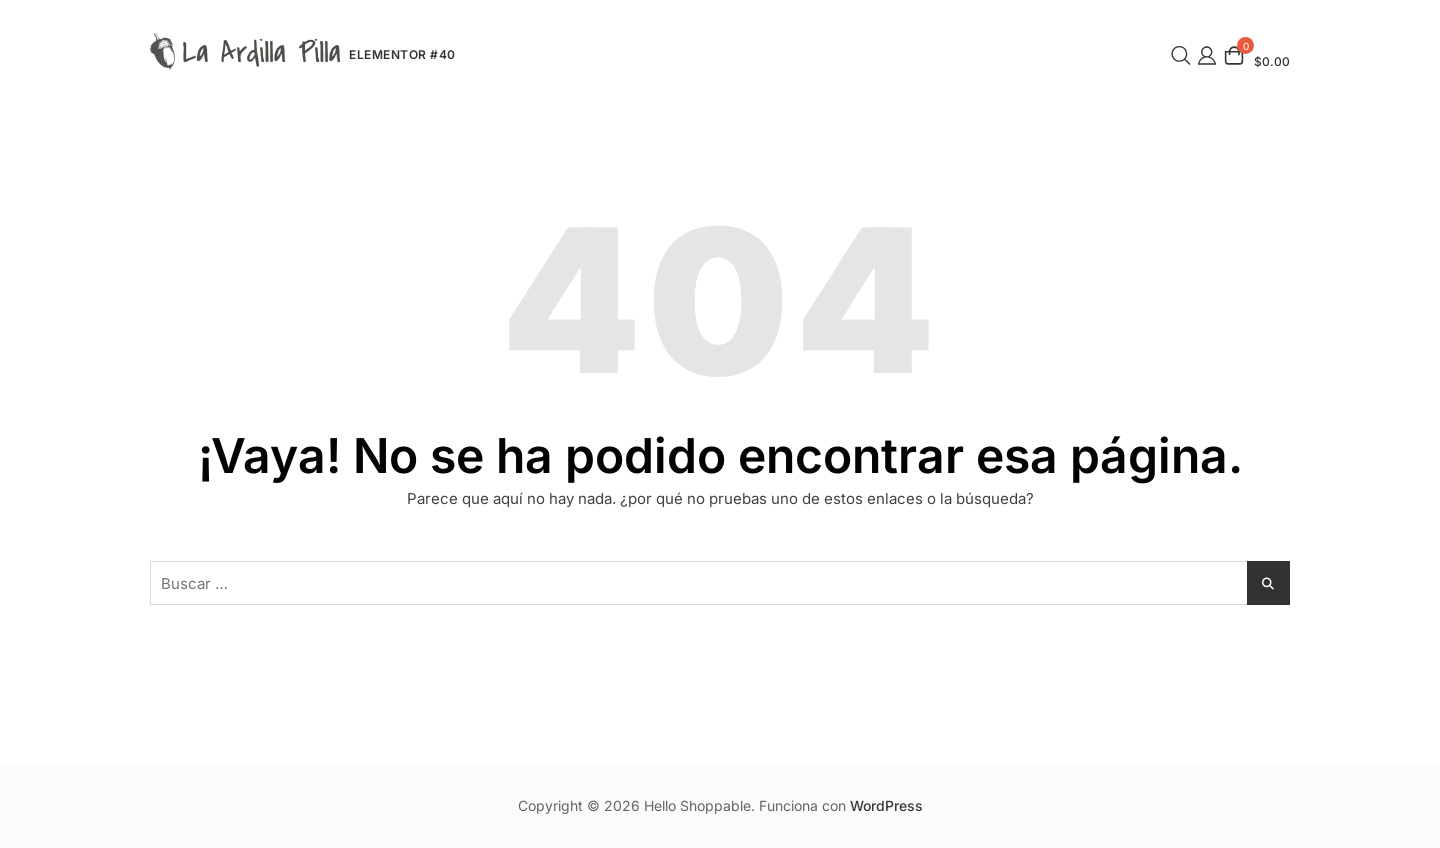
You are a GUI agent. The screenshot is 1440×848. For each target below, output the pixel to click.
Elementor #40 (402, 54)
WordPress (886, 805)
